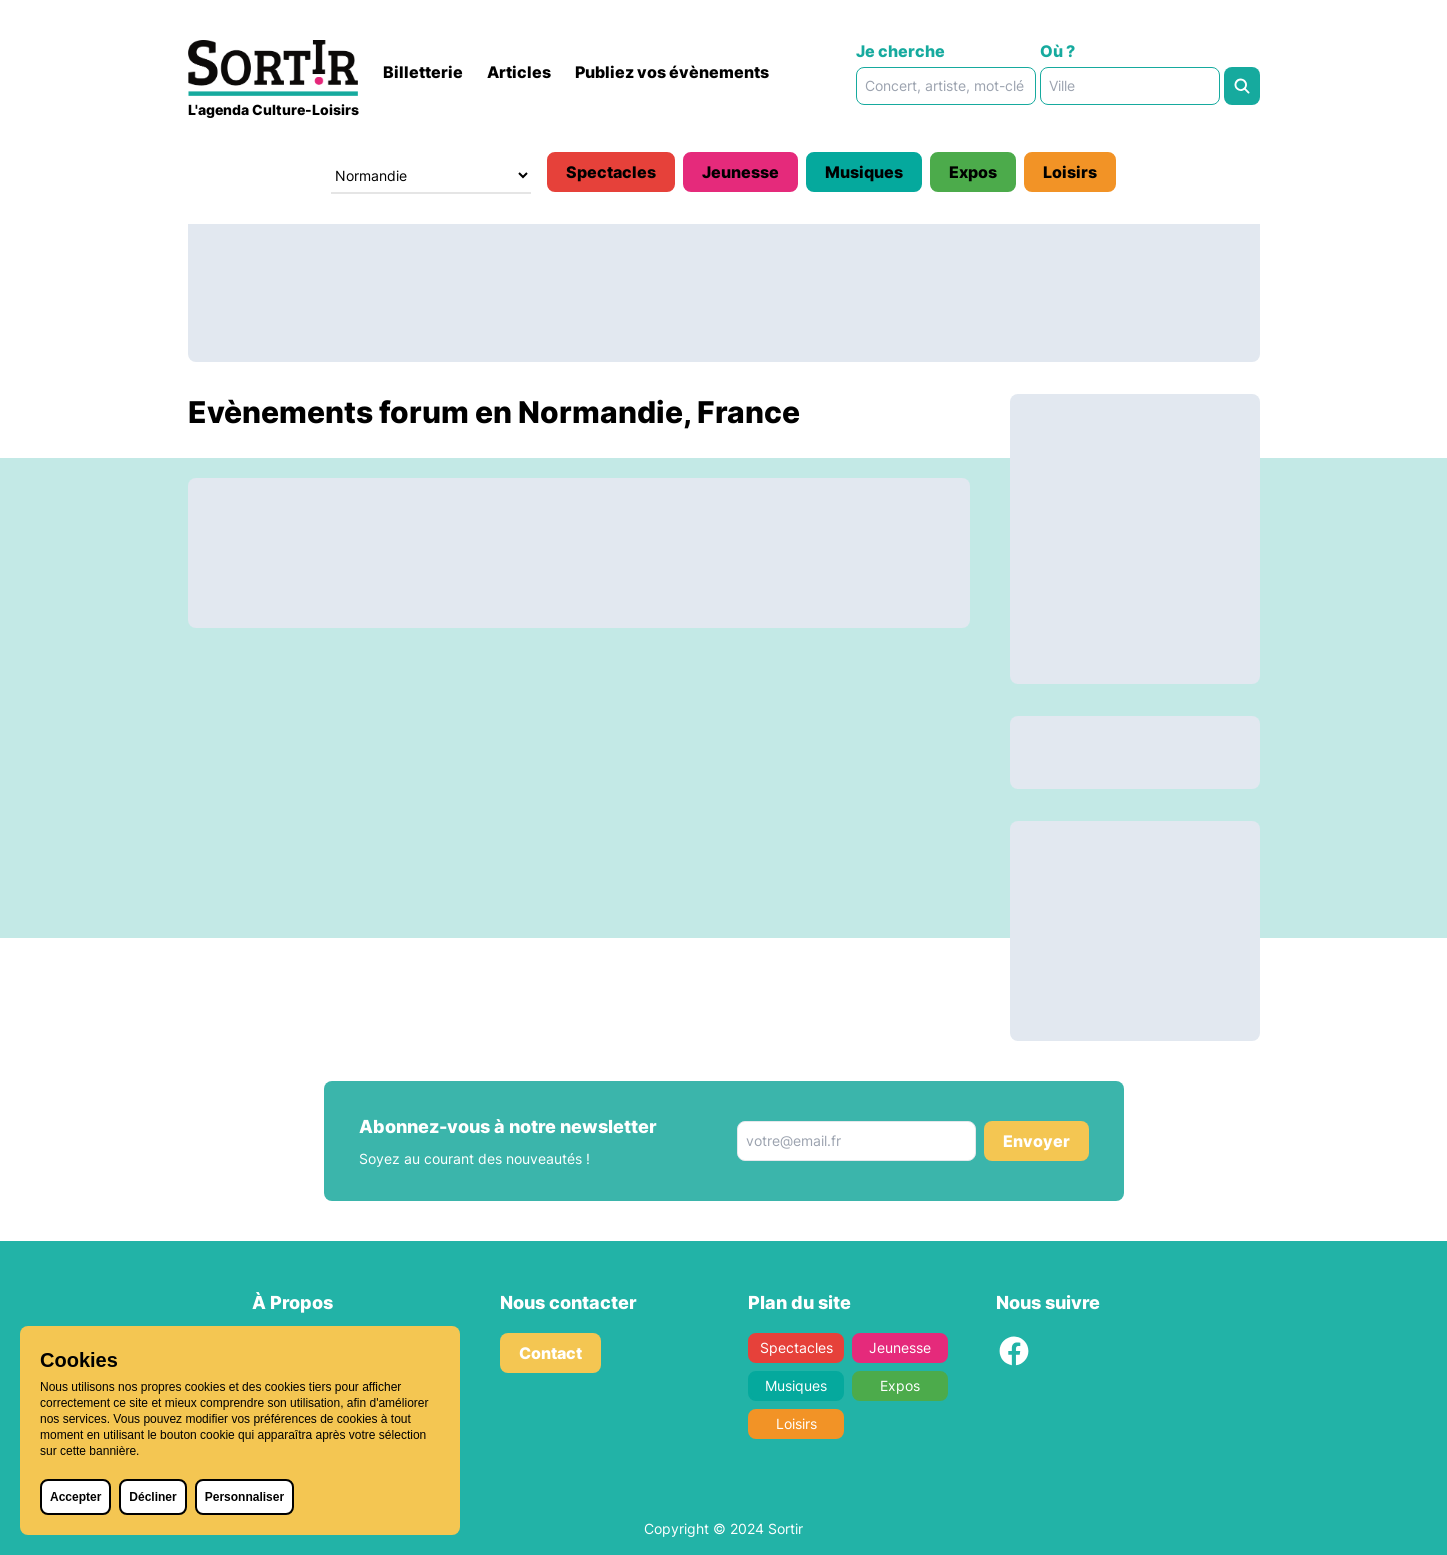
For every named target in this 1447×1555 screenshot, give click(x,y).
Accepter (75, 1497)
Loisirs (1070, 172)
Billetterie (423, 72)
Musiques (864, 172)
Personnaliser (244, 1497)
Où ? (1057, 51)
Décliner (152, 1497)
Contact (550, 1353)
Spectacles (611, 172)
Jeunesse (740, 172)
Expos (973, 172)
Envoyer (1036, 1141)
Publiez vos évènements (672, 72)
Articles (519, 72)
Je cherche (900, 51)
